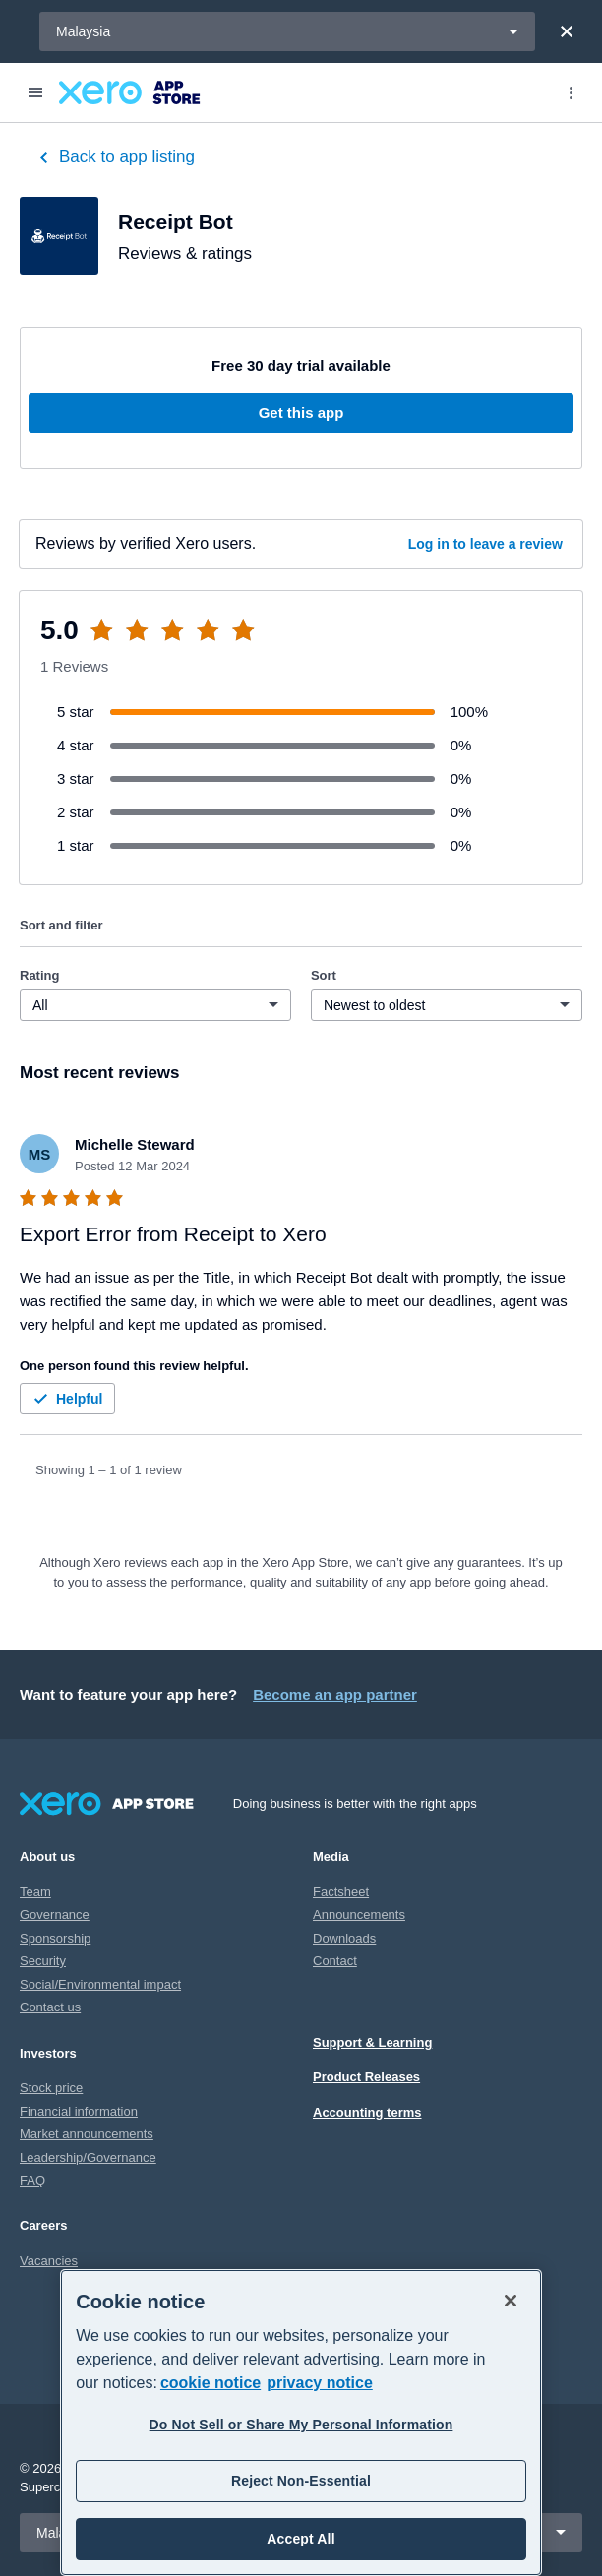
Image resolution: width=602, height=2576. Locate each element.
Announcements (359, 1914)
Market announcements (86, 2134)
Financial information (79, 2111)
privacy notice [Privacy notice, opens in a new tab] (320, 2382)
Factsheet (341, 1892)
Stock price (51, 2087)
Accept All (300, 2538)
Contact (335, 1960)
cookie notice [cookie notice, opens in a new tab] (210, 2382)
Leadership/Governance (88, 2157)
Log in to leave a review (485, 544)
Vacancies (49, 2260)
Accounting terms (367, 2112)
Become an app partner (335, 1694)
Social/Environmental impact (100, 1984)
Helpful (65, 1399)
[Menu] (35, 92)
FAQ (32, 2180)
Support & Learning (372, 2042)
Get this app (301, 412)
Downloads (344, 1938)
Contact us (50, 2007)
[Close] (566, 31)
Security (43, 1960)
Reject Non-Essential (301, 2480)
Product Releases (366, 2076)
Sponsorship (55, 1938)
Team (35, 1892)
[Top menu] (570, 92)
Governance (55, 1914)
